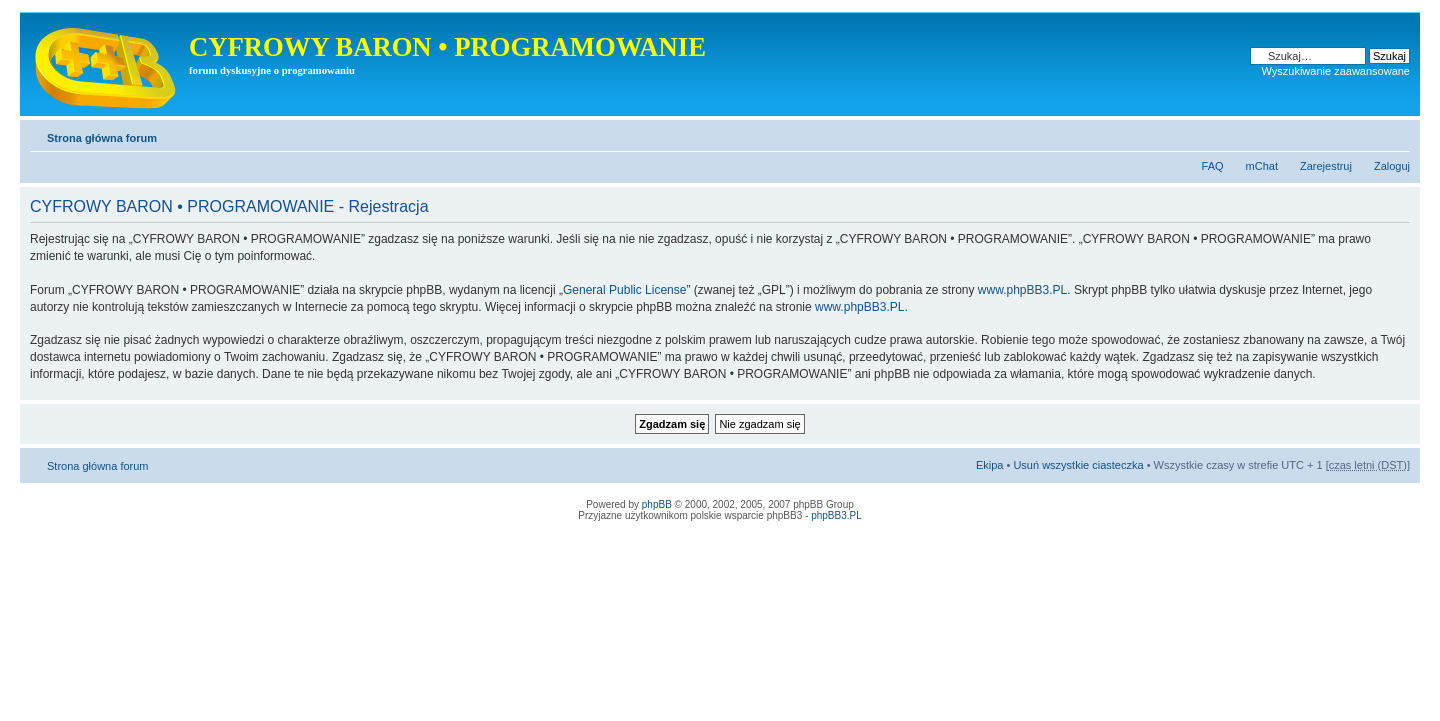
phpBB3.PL (836, 515)
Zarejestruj (1326, 166)
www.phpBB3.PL (1022, 290)
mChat (1262, 166)
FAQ (1213, 166)
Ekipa (990, 465)
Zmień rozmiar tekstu (1395, 134)
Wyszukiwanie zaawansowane (1336, 71)
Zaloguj (1392, 166)
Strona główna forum (102, 138)
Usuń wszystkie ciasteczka (1078, 465)
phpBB (657, 504)
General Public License (624, 290)
